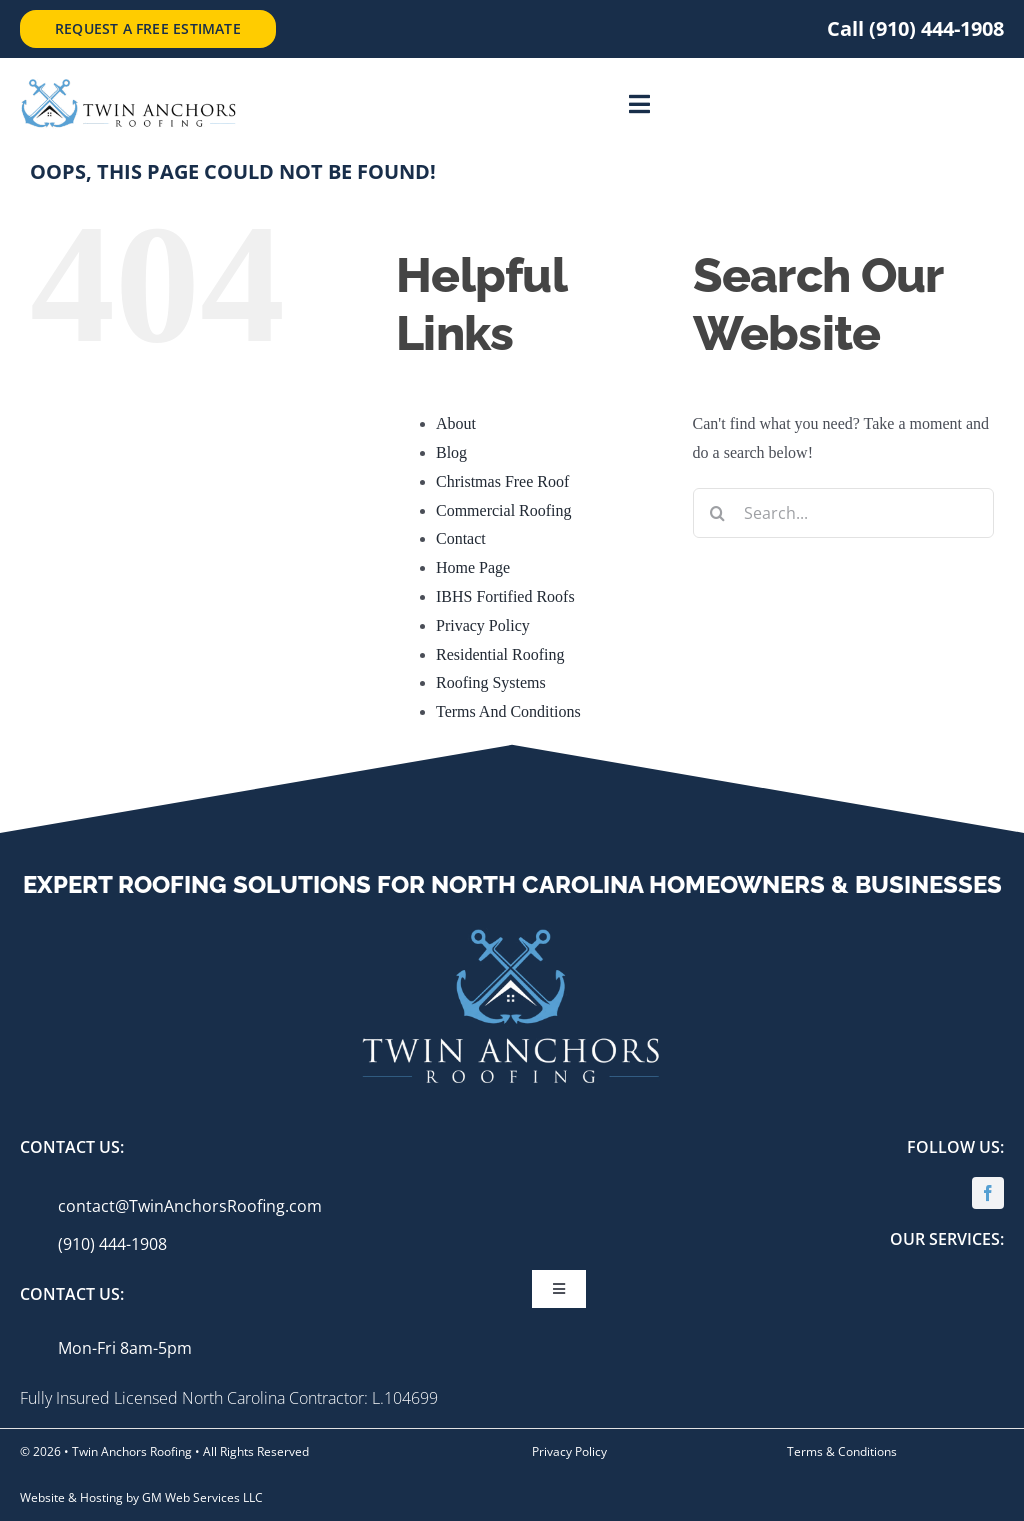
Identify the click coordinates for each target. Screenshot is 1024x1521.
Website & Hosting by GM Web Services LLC (141, 1497)
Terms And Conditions (508, 711)
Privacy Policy (483, 625)
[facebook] (988, 1193)
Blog (451, 452)
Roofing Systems (491, 682)
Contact (461, 538)
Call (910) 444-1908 (915, 28)
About (456, 423)
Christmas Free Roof (502, 481)
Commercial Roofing (504, 510)
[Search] (718, 513)
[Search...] (843, 513)
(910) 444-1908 (112, 1244)
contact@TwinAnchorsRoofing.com (190, 1206)
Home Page (473, 567)
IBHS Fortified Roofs (505, 596)
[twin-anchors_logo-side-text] (128, 85)
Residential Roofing (500, 654)
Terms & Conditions (842, 1451)
